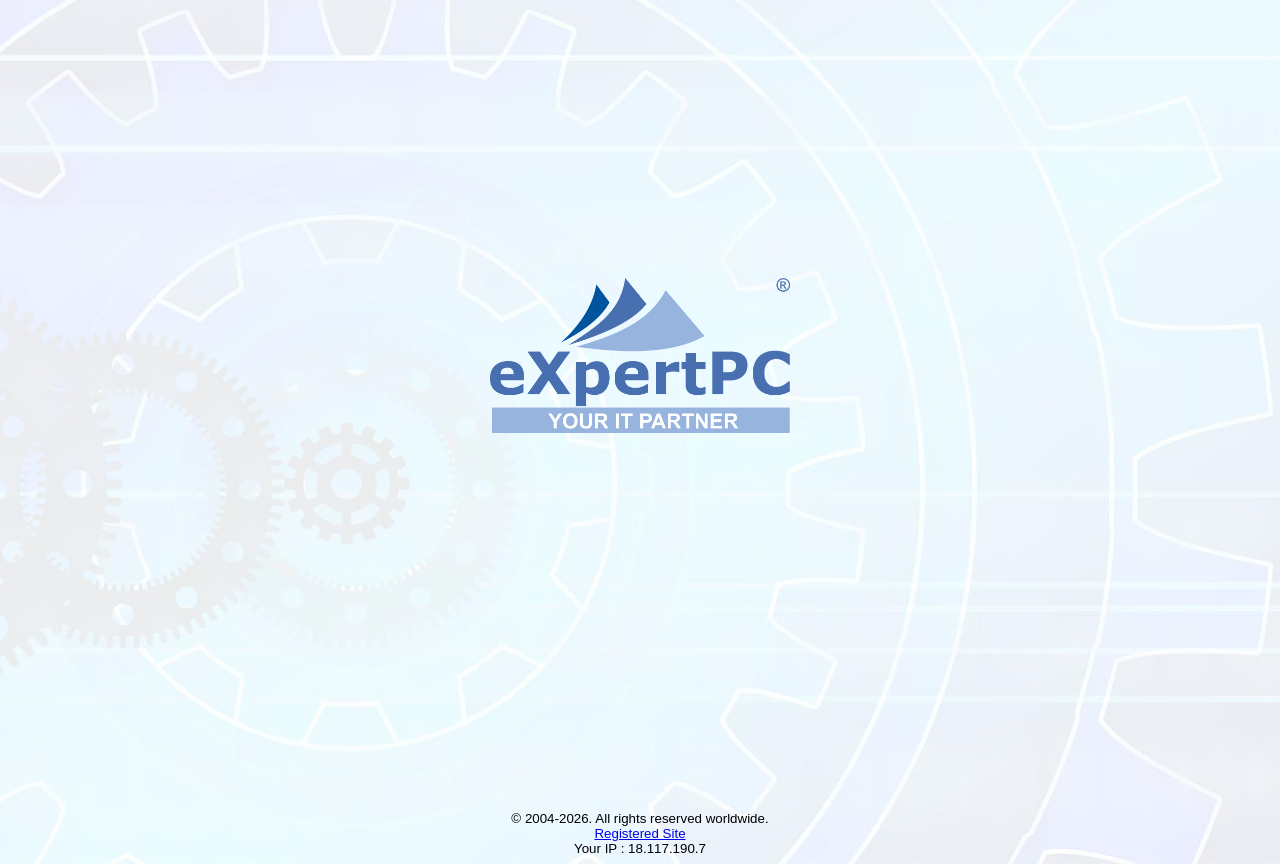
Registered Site (639, 833)
